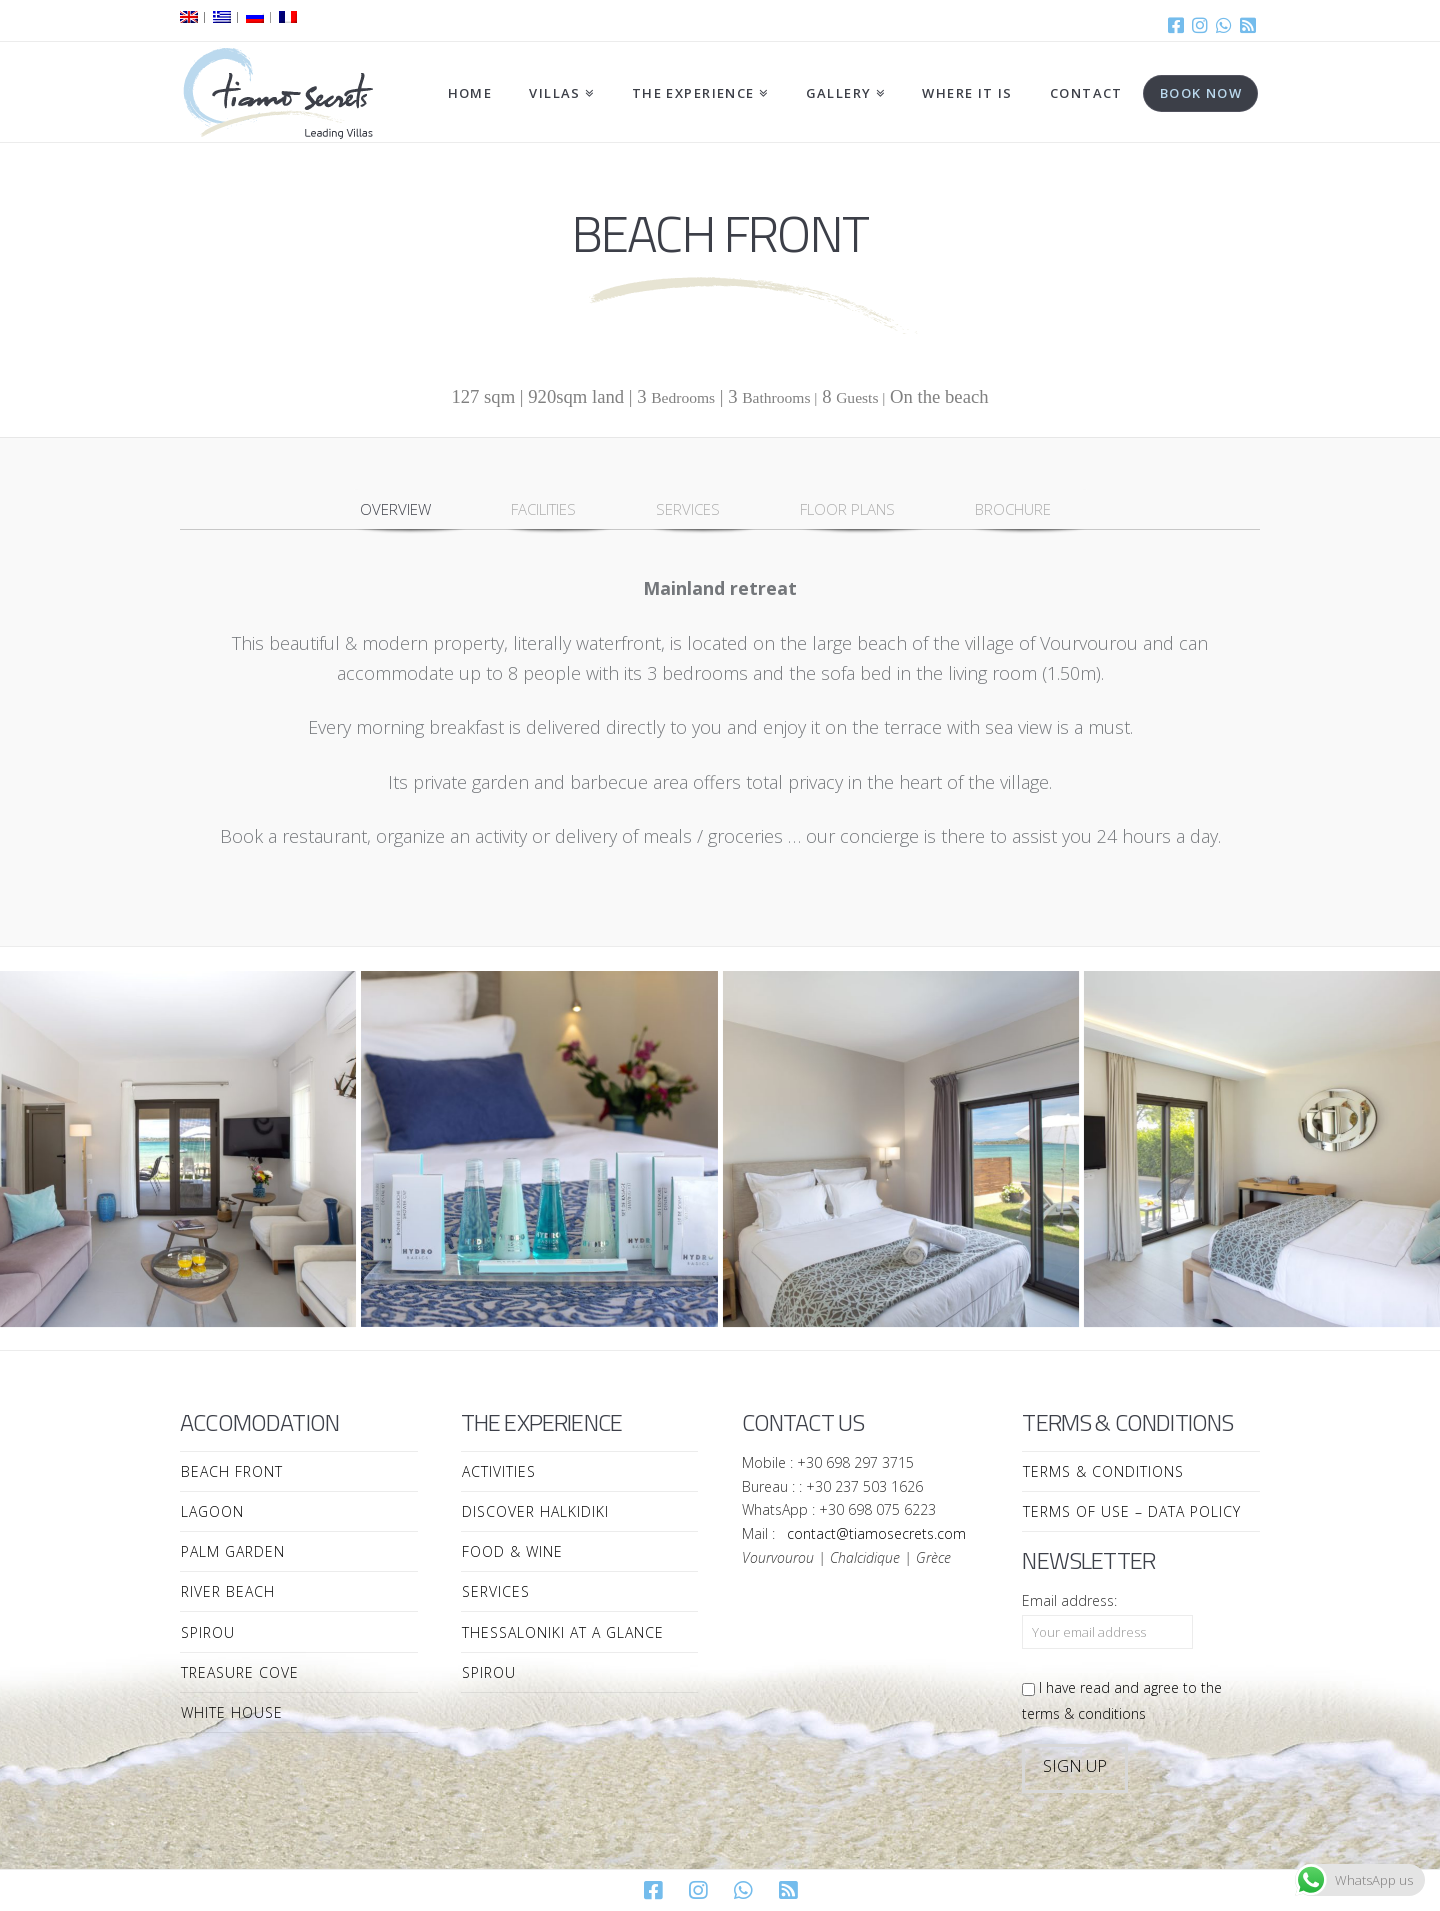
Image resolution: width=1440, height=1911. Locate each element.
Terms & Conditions (1103, 1471)
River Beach (228, 1591)
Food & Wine (512, 1551)
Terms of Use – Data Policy (1132, 1511)
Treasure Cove (240, 1672)
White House (232, 1712)
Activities (499, 1471)
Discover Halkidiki (535, 1511)
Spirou (208, 1632)
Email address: (1069, 1600)
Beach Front (232, 1471)
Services (496, 1591)
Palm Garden (233, 1551)
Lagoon (212, 1511)
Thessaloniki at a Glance (563, 1632)
